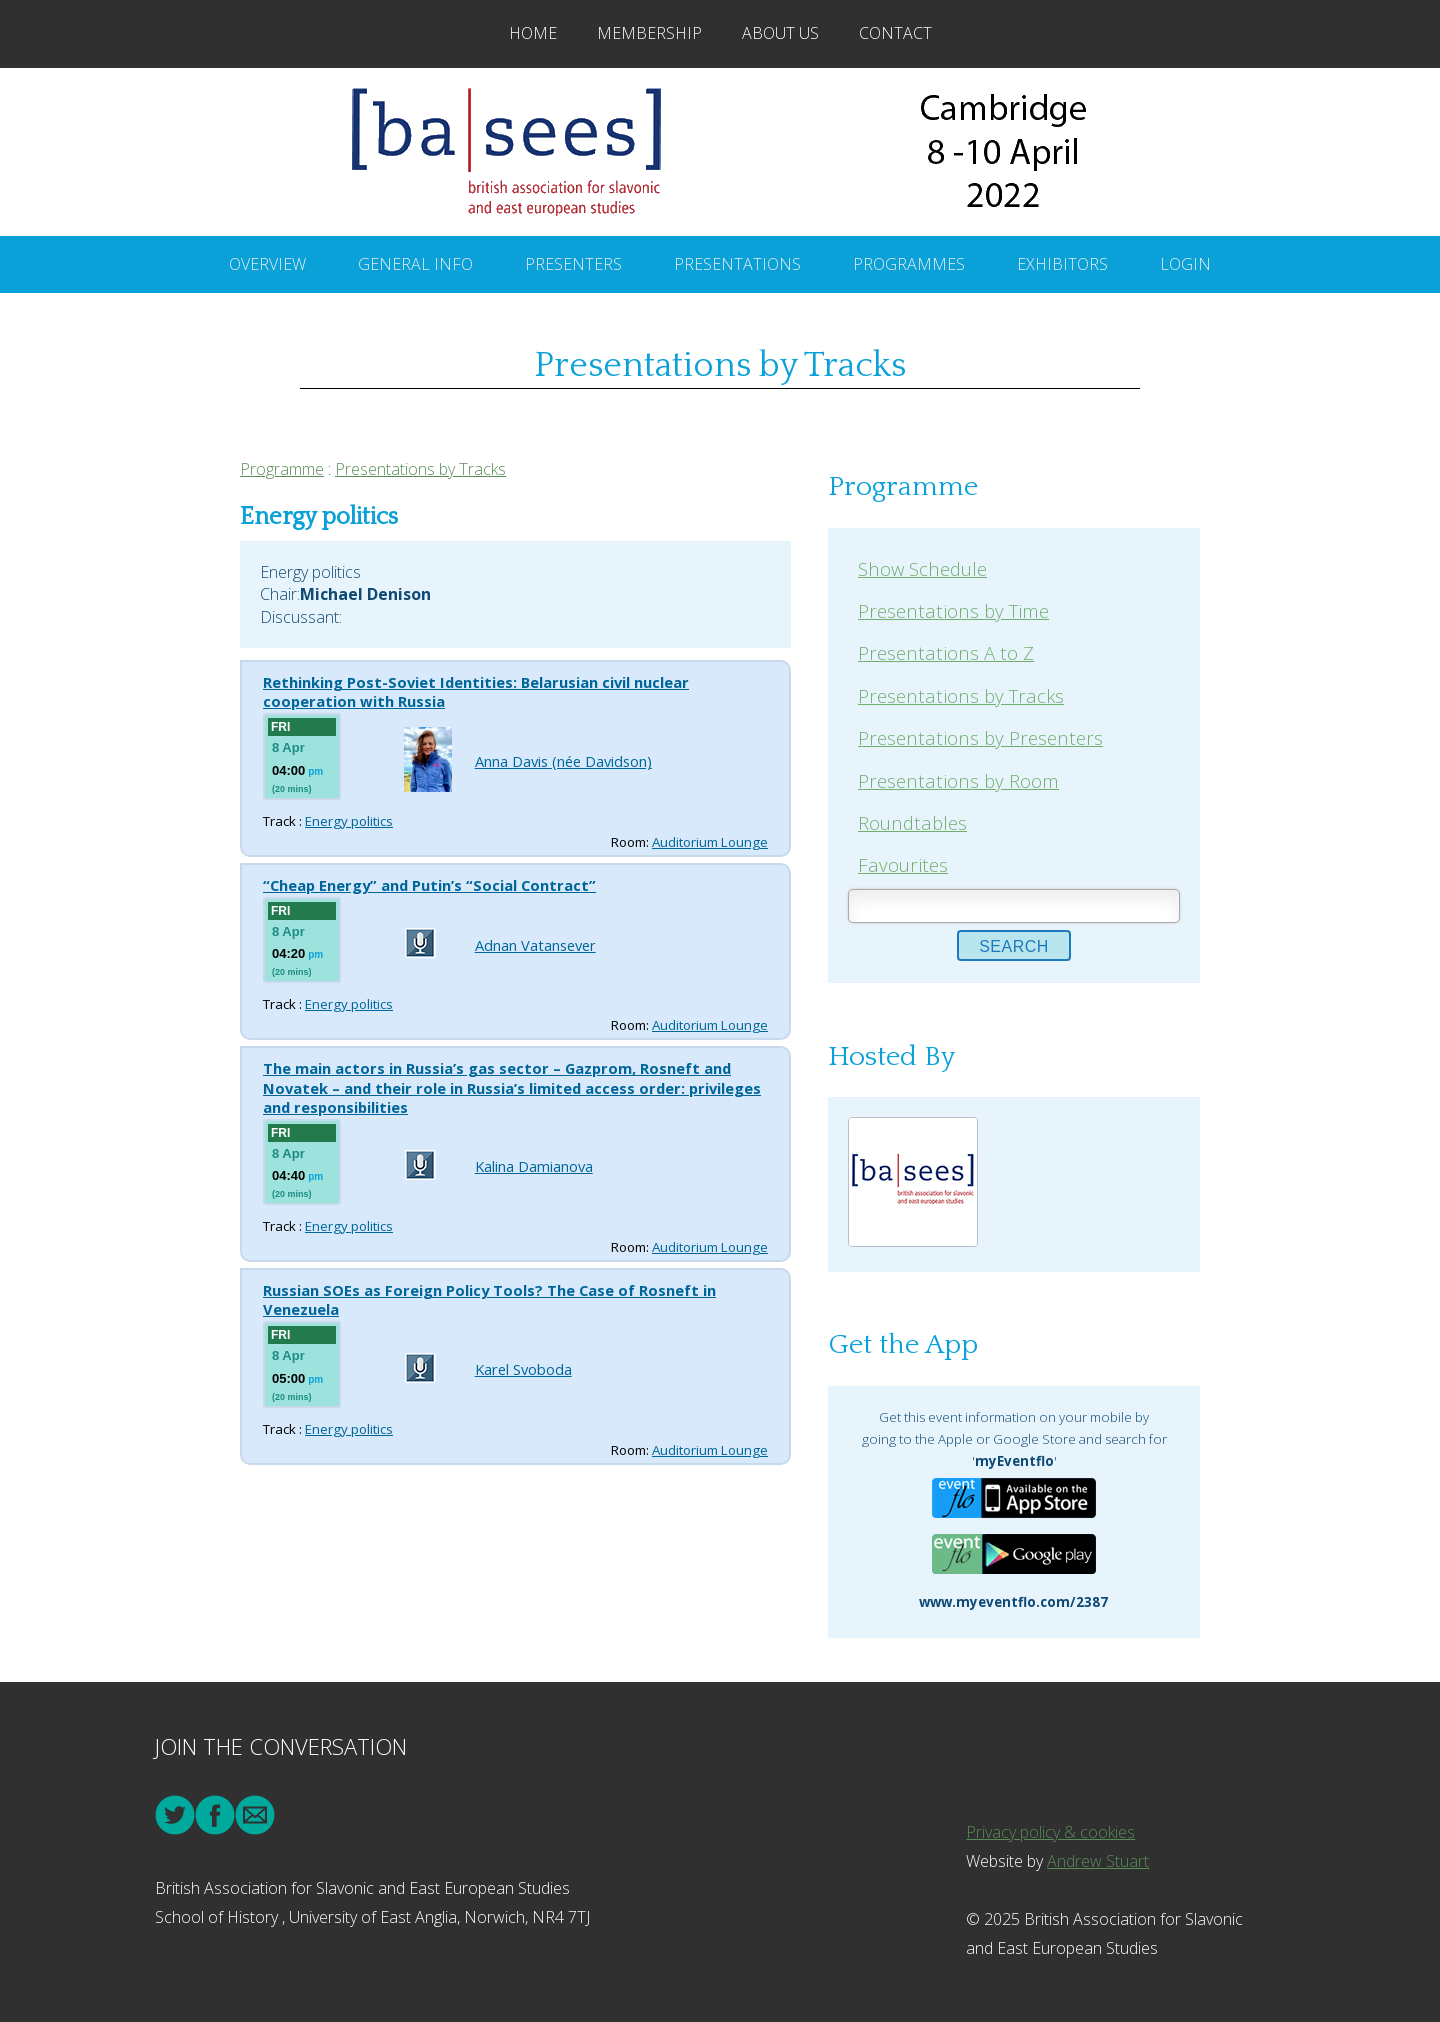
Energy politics (349, 821)
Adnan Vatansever (535, 945)
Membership (649, 33)
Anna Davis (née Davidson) (563, 761)
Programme (282, 469)
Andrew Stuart (1098, 1861)
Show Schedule (922, 568)
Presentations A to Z (946, 652)
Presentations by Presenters (980, 737)
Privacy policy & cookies (1050, 1832)
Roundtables (912, 822)
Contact (895, 33)
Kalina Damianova (534, 1166)
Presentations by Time (953, 610)
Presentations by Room (958, 780)
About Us (780, 33)
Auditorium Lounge (710, 842)
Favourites (903, 864)
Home (533, 33)
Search (1014, 946)
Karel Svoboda (523, 1369)
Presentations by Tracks (420, 469)
